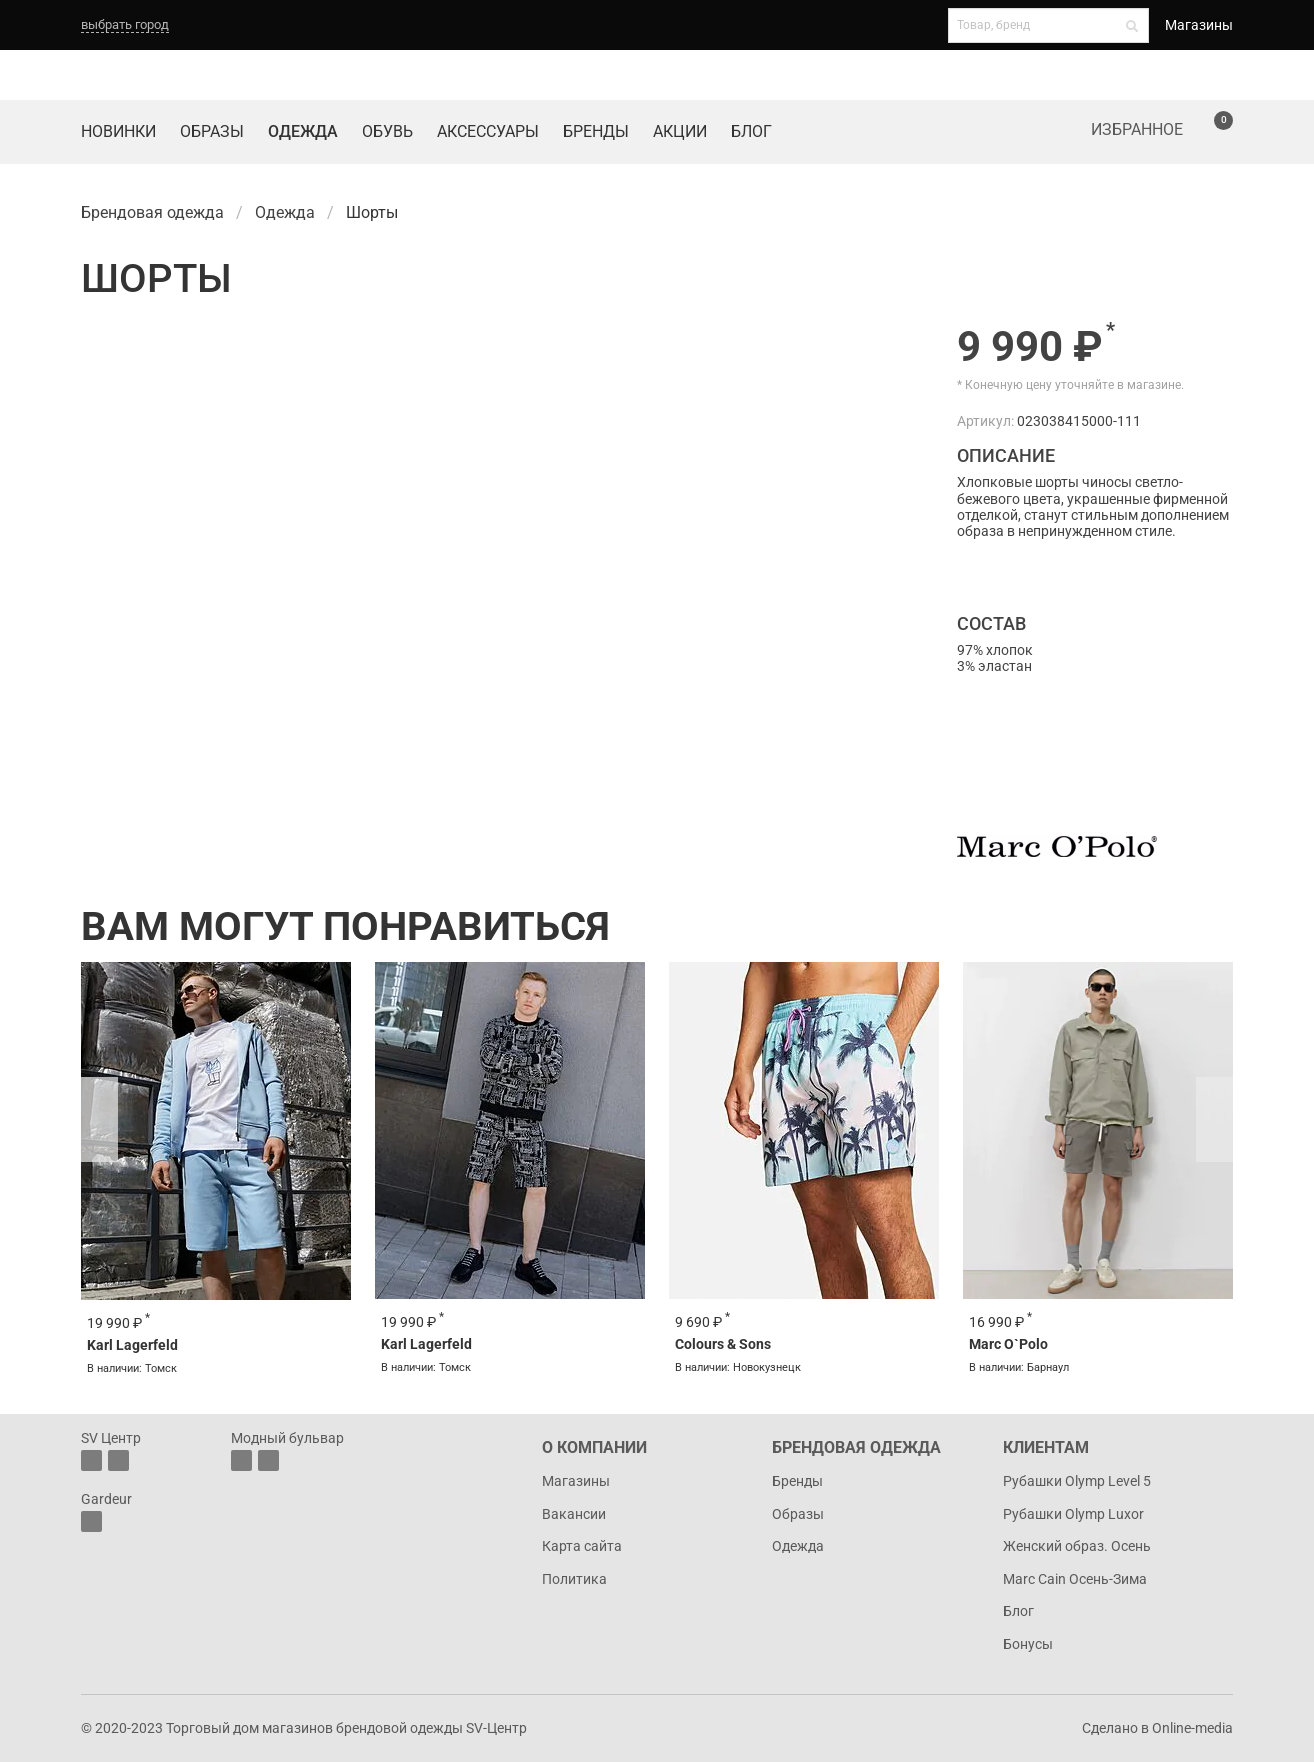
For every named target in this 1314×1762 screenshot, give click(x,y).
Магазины (1199, 25)
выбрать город (125, 24)
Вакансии (574, 1514)
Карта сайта (582, 1546)
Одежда (303, 131)
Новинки (118, 131)
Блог (751, 131)
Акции (680, 131)
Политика (574, 1579)
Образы (212, 131)
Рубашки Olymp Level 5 (1077, 1481)
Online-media (1192, 1728)
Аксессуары (488, 131)
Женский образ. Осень (1077, 1546)
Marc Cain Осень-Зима (1075, 1579)
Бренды (596, 131)
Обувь (387, 131)
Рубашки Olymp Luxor (1073, 1514)
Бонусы (1028, 1644)
